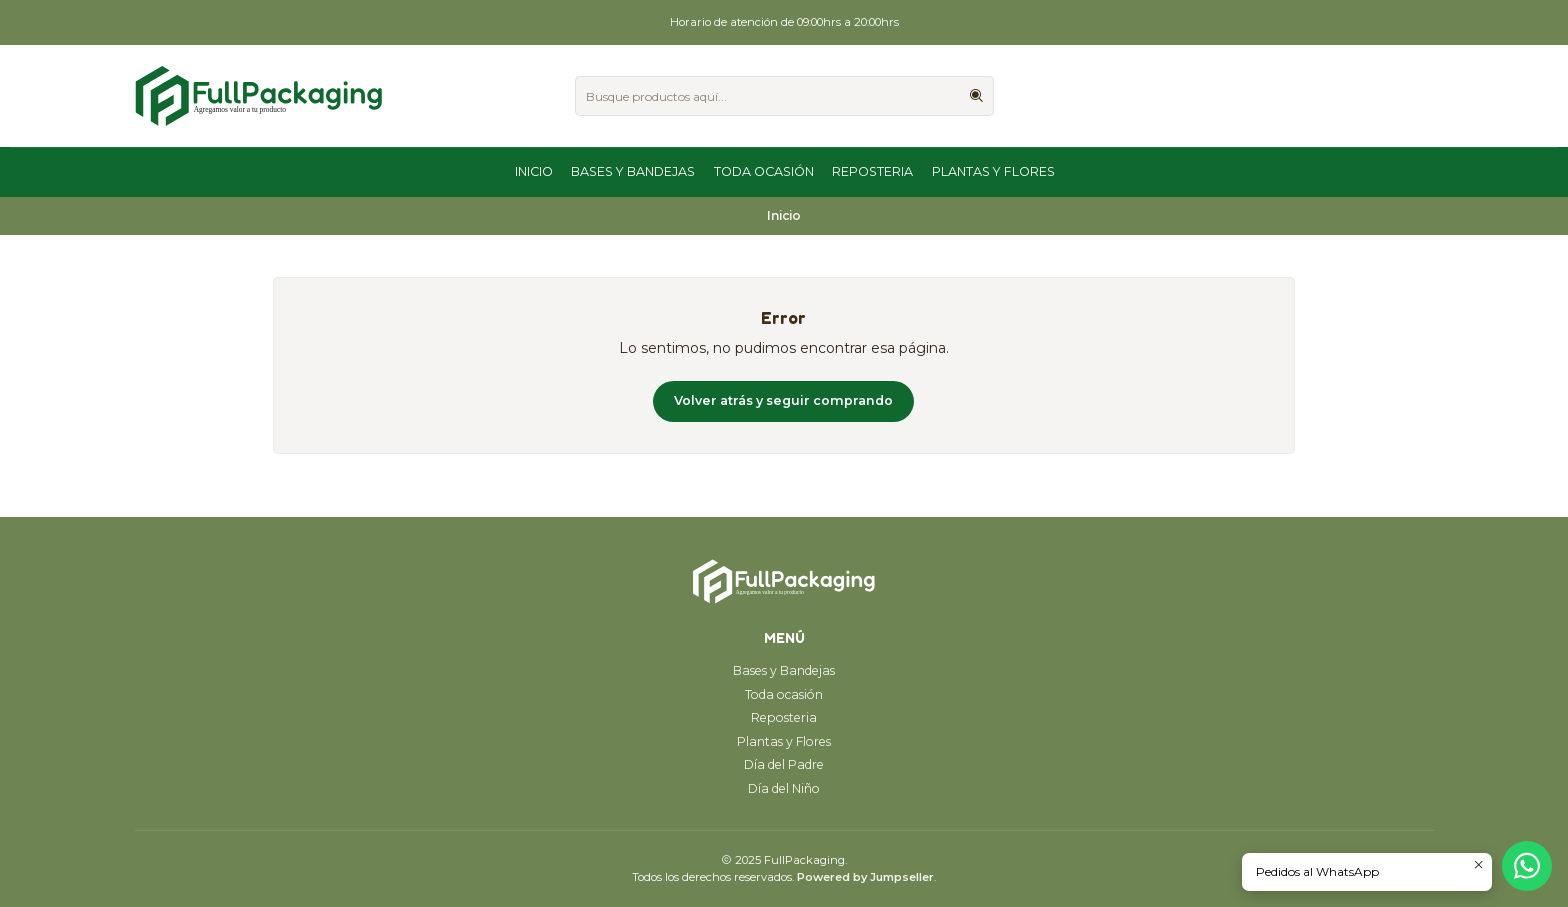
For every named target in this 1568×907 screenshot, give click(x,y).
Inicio (534, 171)
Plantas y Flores (993, 171)
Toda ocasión (764, 171)
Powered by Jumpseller (865, 877)
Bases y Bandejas (633, 171)
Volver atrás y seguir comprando (783, 400)
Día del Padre (784, 764)
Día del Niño (784, 788)
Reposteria (872, 171)
